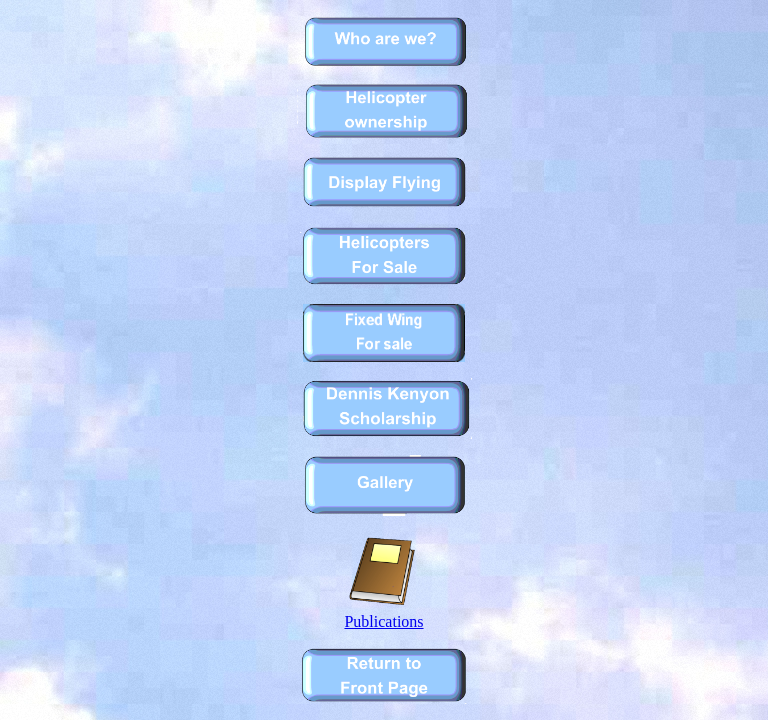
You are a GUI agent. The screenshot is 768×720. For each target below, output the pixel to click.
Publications (383, 614)
